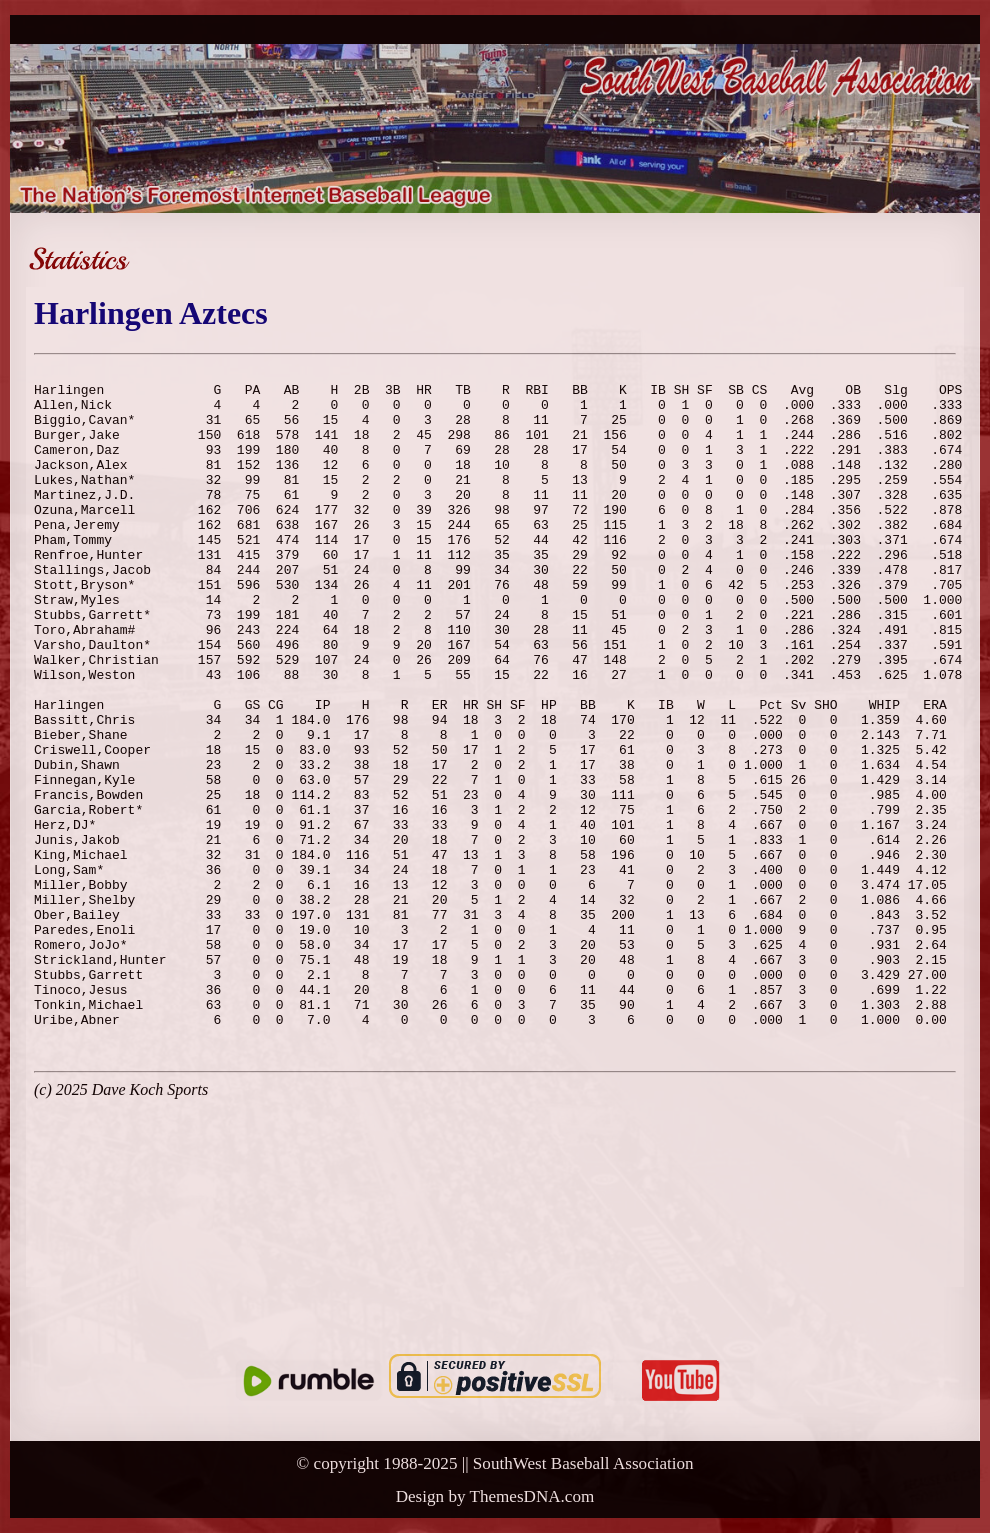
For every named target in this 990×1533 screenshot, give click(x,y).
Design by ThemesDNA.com (495, 1496)
